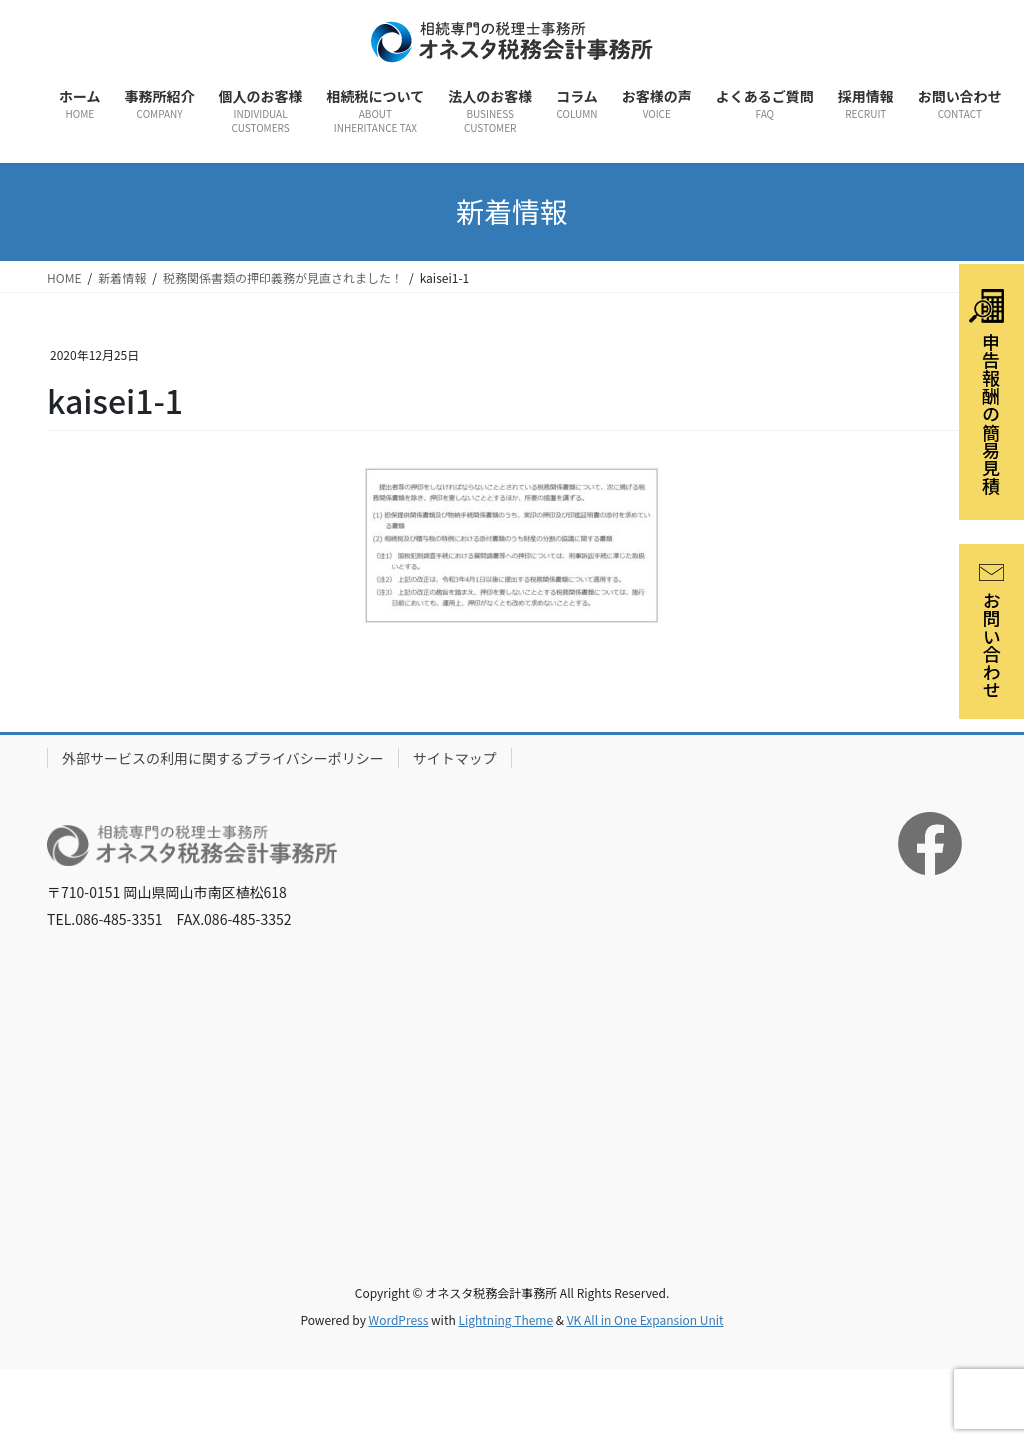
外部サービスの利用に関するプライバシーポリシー (223, 758)
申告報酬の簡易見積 (986, 392)
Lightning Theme (505, 1319)
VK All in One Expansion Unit (645, 1319)
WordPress (399, 1319)
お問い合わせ (992, 631)
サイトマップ (455, 758)
